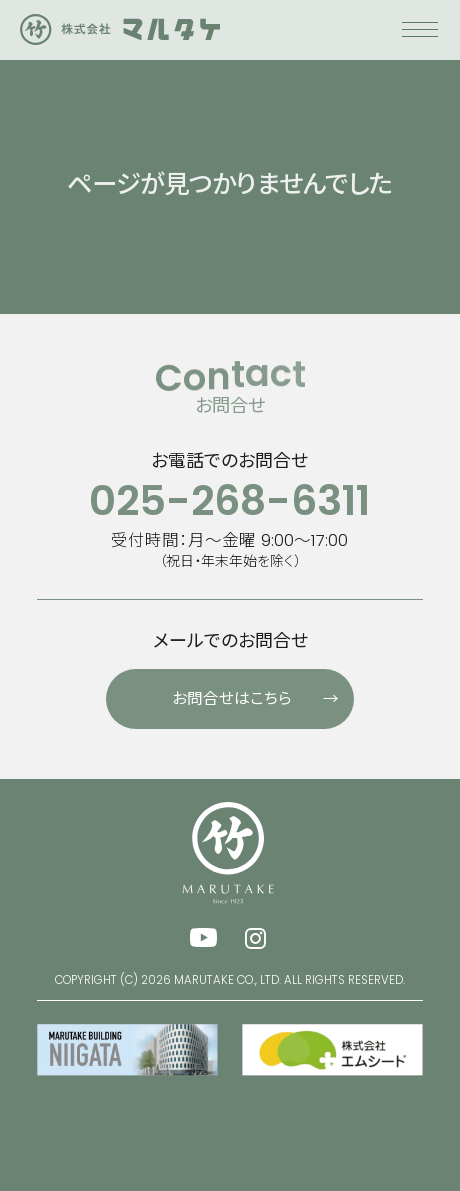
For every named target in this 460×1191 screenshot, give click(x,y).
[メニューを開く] (420, 40)
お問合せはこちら (263, 692)
